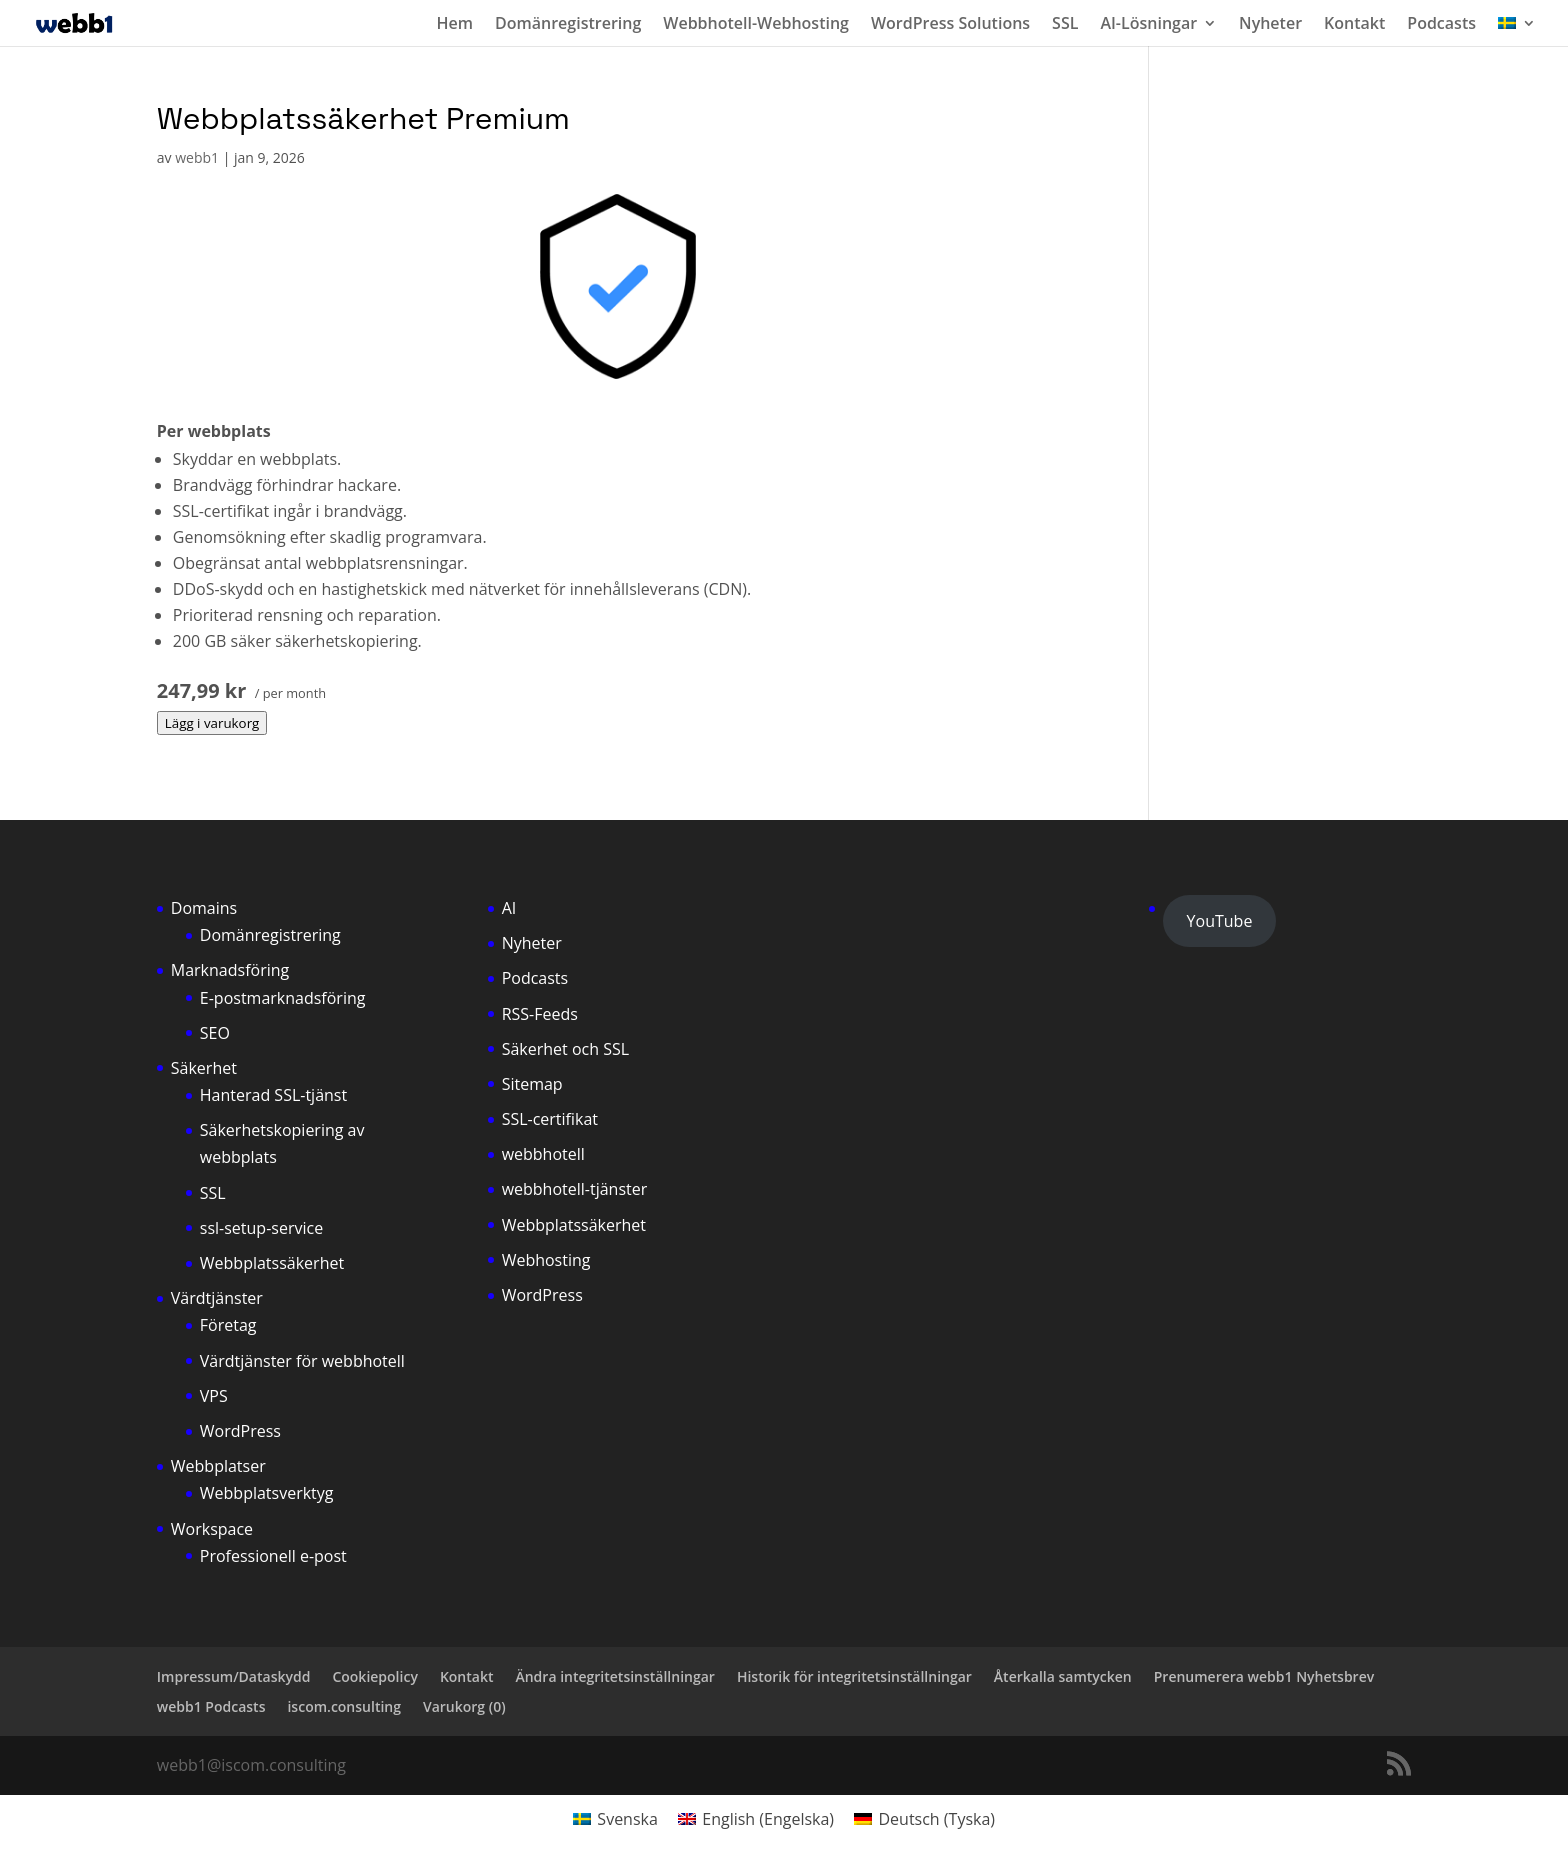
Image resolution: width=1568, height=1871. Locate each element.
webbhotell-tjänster (575, 1189)
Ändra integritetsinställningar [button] (614, 1676)
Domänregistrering (568, 25)
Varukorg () (464, 1706)
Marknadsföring (230, 970)
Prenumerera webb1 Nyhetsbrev (1264, 1676)
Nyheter (1270, 25)
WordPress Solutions (950, 25)
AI (509, 908)
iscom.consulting (344, 1706)
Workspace (212, 1529)
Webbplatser (218, 1466)
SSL (1065, 25)
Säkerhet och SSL (565, 1049)
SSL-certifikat (550, 1119)
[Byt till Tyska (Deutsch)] (924, 1818)
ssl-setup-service (261, 1228)
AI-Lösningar (1148, 25)
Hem (454, 25)
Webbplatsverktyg (267, 1493)
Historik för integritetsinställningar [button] (854, 1676)
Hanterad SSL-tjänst (273, 1095)
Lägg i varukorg (212, 723)
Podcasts (1441, 25)
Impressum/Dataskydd (234, 1676)
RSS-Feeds (540, 1014)
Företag (228, 1325)
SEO (215, 1033)
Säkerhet (204, 1068)
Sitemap (532, 1084)
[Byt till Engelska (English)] (756, 1818)
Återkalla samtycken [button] (1063, 1676)
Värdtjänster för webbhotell (302, 1361)
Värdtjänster (217, 1298)
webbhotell (543, 1154)
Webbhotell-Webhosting (756, 25)
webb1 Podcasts (211, 1706)
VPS (214, 1396)
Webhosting (546, 1260)
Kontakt (1354, 25)
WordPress (240, 1431)
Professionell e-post (273, 1556)
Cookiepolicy (374, 1676)
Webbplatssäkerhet (272, 1263)
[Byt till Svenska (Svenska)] (615, 1818)
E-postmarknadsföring (283, 998)
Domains (204, 908)
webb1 (197, 157)
